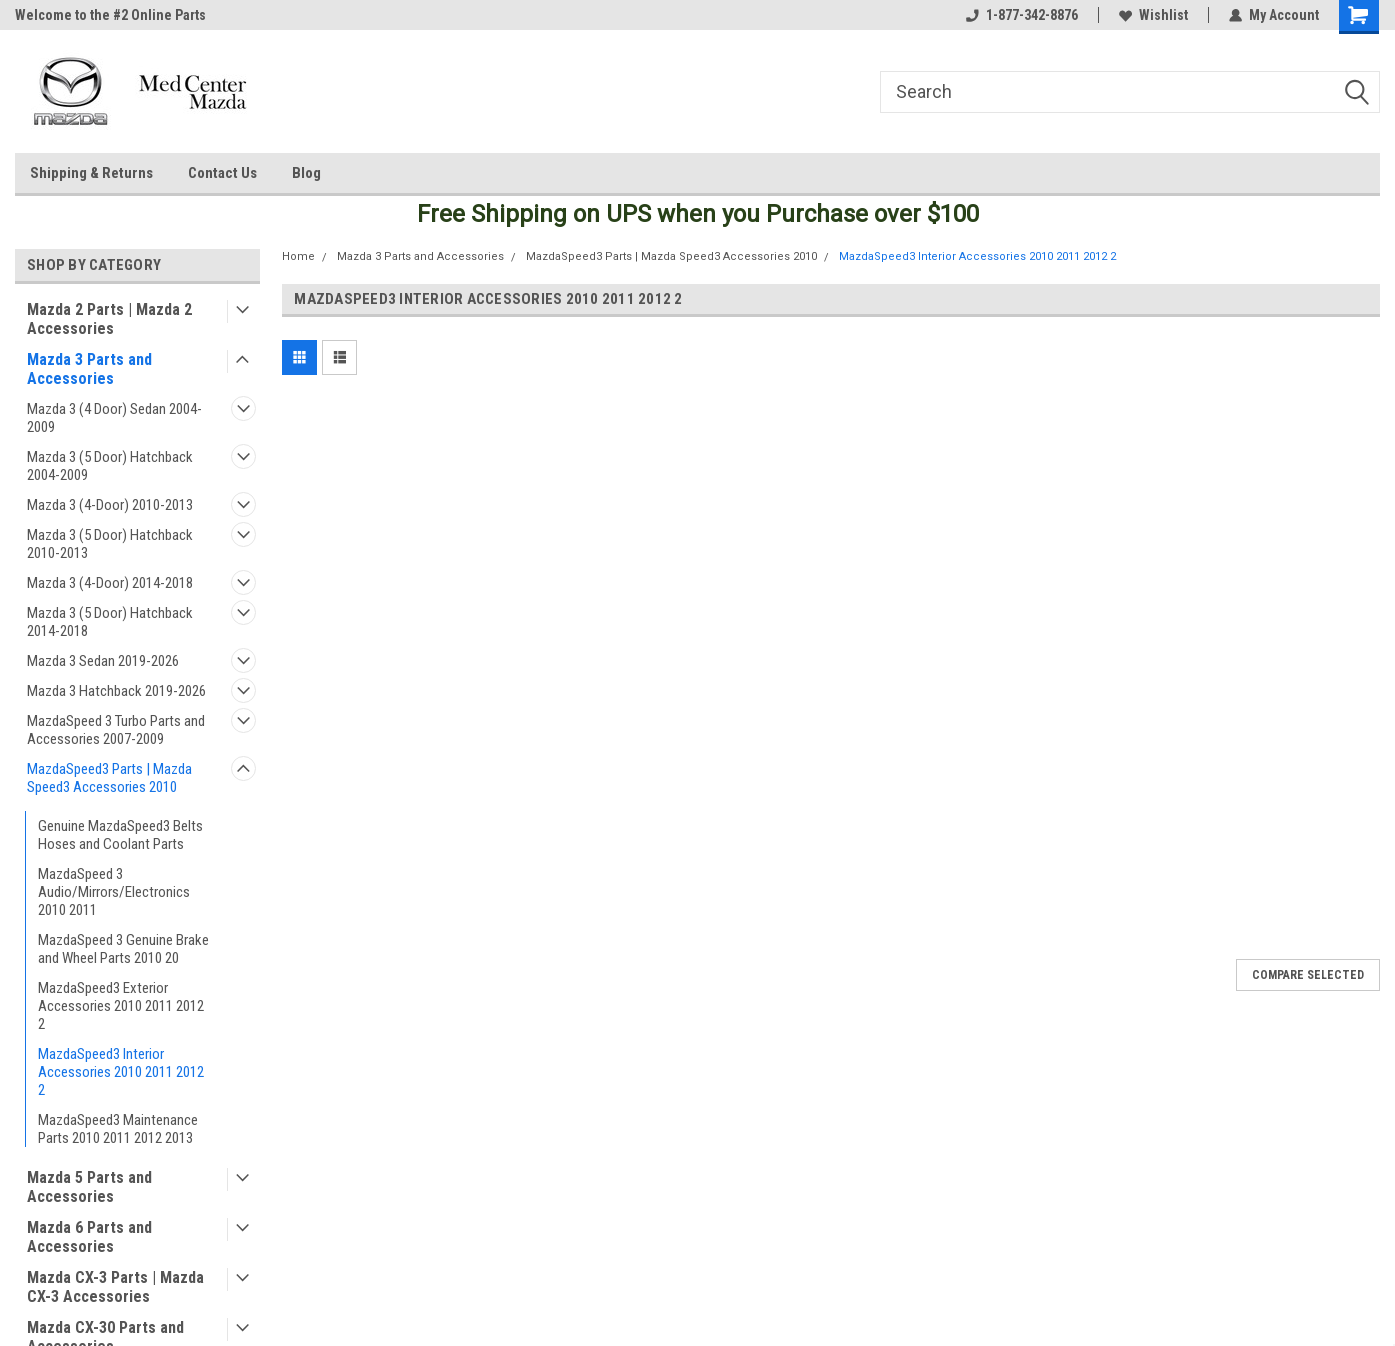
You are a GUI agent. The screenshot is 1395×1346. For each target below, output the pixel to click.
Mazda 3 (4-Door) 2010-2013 (110, 505)
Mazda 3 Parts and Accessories (89, 369)
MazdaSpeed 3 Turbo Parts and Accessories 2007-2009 (116, 730)
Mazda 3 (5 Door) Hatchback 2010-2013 (110, 544)
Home (298, 256)
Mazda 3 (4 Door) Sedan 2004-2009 (114, 418)
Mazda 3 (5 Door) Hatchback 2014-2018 (110, 622)
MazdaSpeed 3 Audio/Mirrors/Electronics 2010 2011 (114, 892)
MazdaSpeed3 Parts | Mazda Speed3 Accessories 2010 (109, 778)
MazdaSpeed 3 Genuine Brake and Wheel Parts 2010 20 (123, 949)
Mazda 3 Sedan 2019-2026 (103, 661)
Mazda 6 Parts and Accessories (89, 1237)
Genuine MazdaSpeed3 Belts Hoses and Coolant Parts (120, 835)
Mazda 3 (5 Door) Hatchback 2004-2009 (110, 466)
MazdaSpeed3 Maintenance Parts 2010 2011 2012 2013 (118, 1129)
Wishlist (1153, 15)
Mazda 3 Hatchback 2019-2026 (116, 691)
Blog (306, 173)
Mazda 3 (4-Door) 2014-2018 (110, 583)
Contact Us (222, 173)
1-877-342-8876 (1022, 15)
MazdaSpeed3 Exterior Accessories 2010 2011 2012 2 (121, 1006)
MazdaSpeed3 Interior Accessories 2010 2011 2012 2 (121, 1072)
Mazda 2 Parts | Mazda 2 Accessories (109, 319)
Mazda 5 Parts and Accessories (89, 1187)
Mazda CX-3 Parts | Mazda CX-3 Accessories (115, 1287)
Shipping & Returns (91, 173)
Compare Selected (1308, 975)
